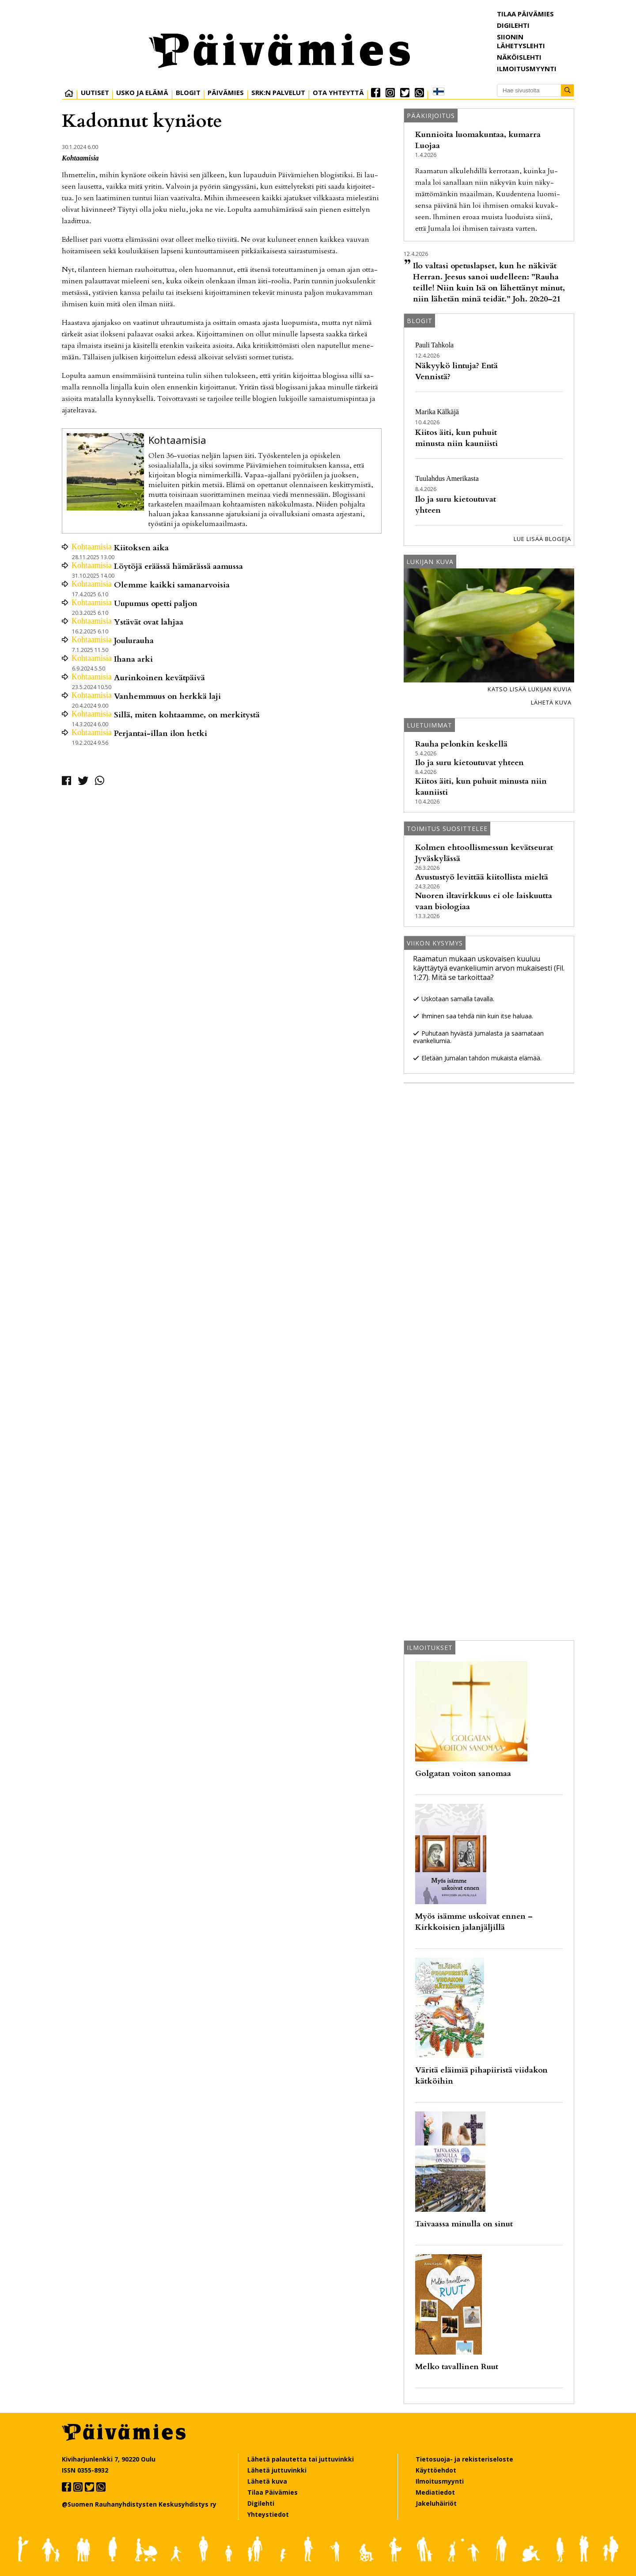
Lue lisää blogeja (542, 539)
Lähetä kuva (551, 702)
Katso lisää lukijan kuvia (530, 689)
